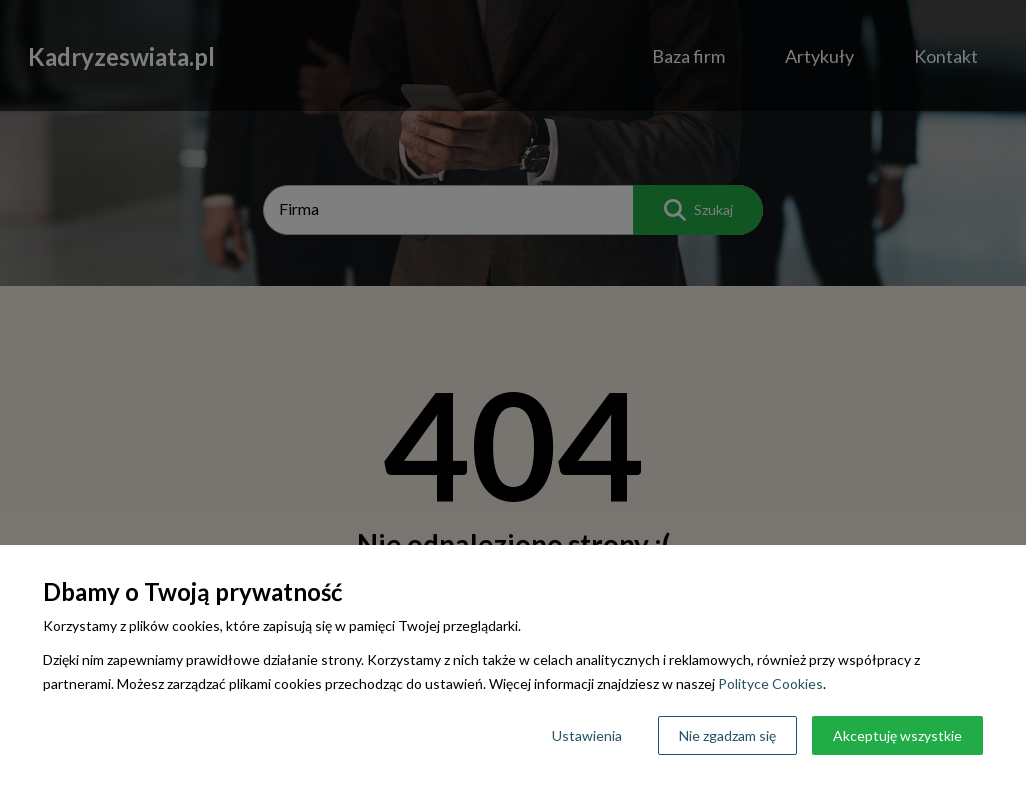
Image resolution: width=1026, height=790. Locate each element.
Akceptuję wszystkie (897, 735)
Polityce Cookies (770, 683)
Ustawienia (587, 735)
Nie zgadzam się (727, 735)
